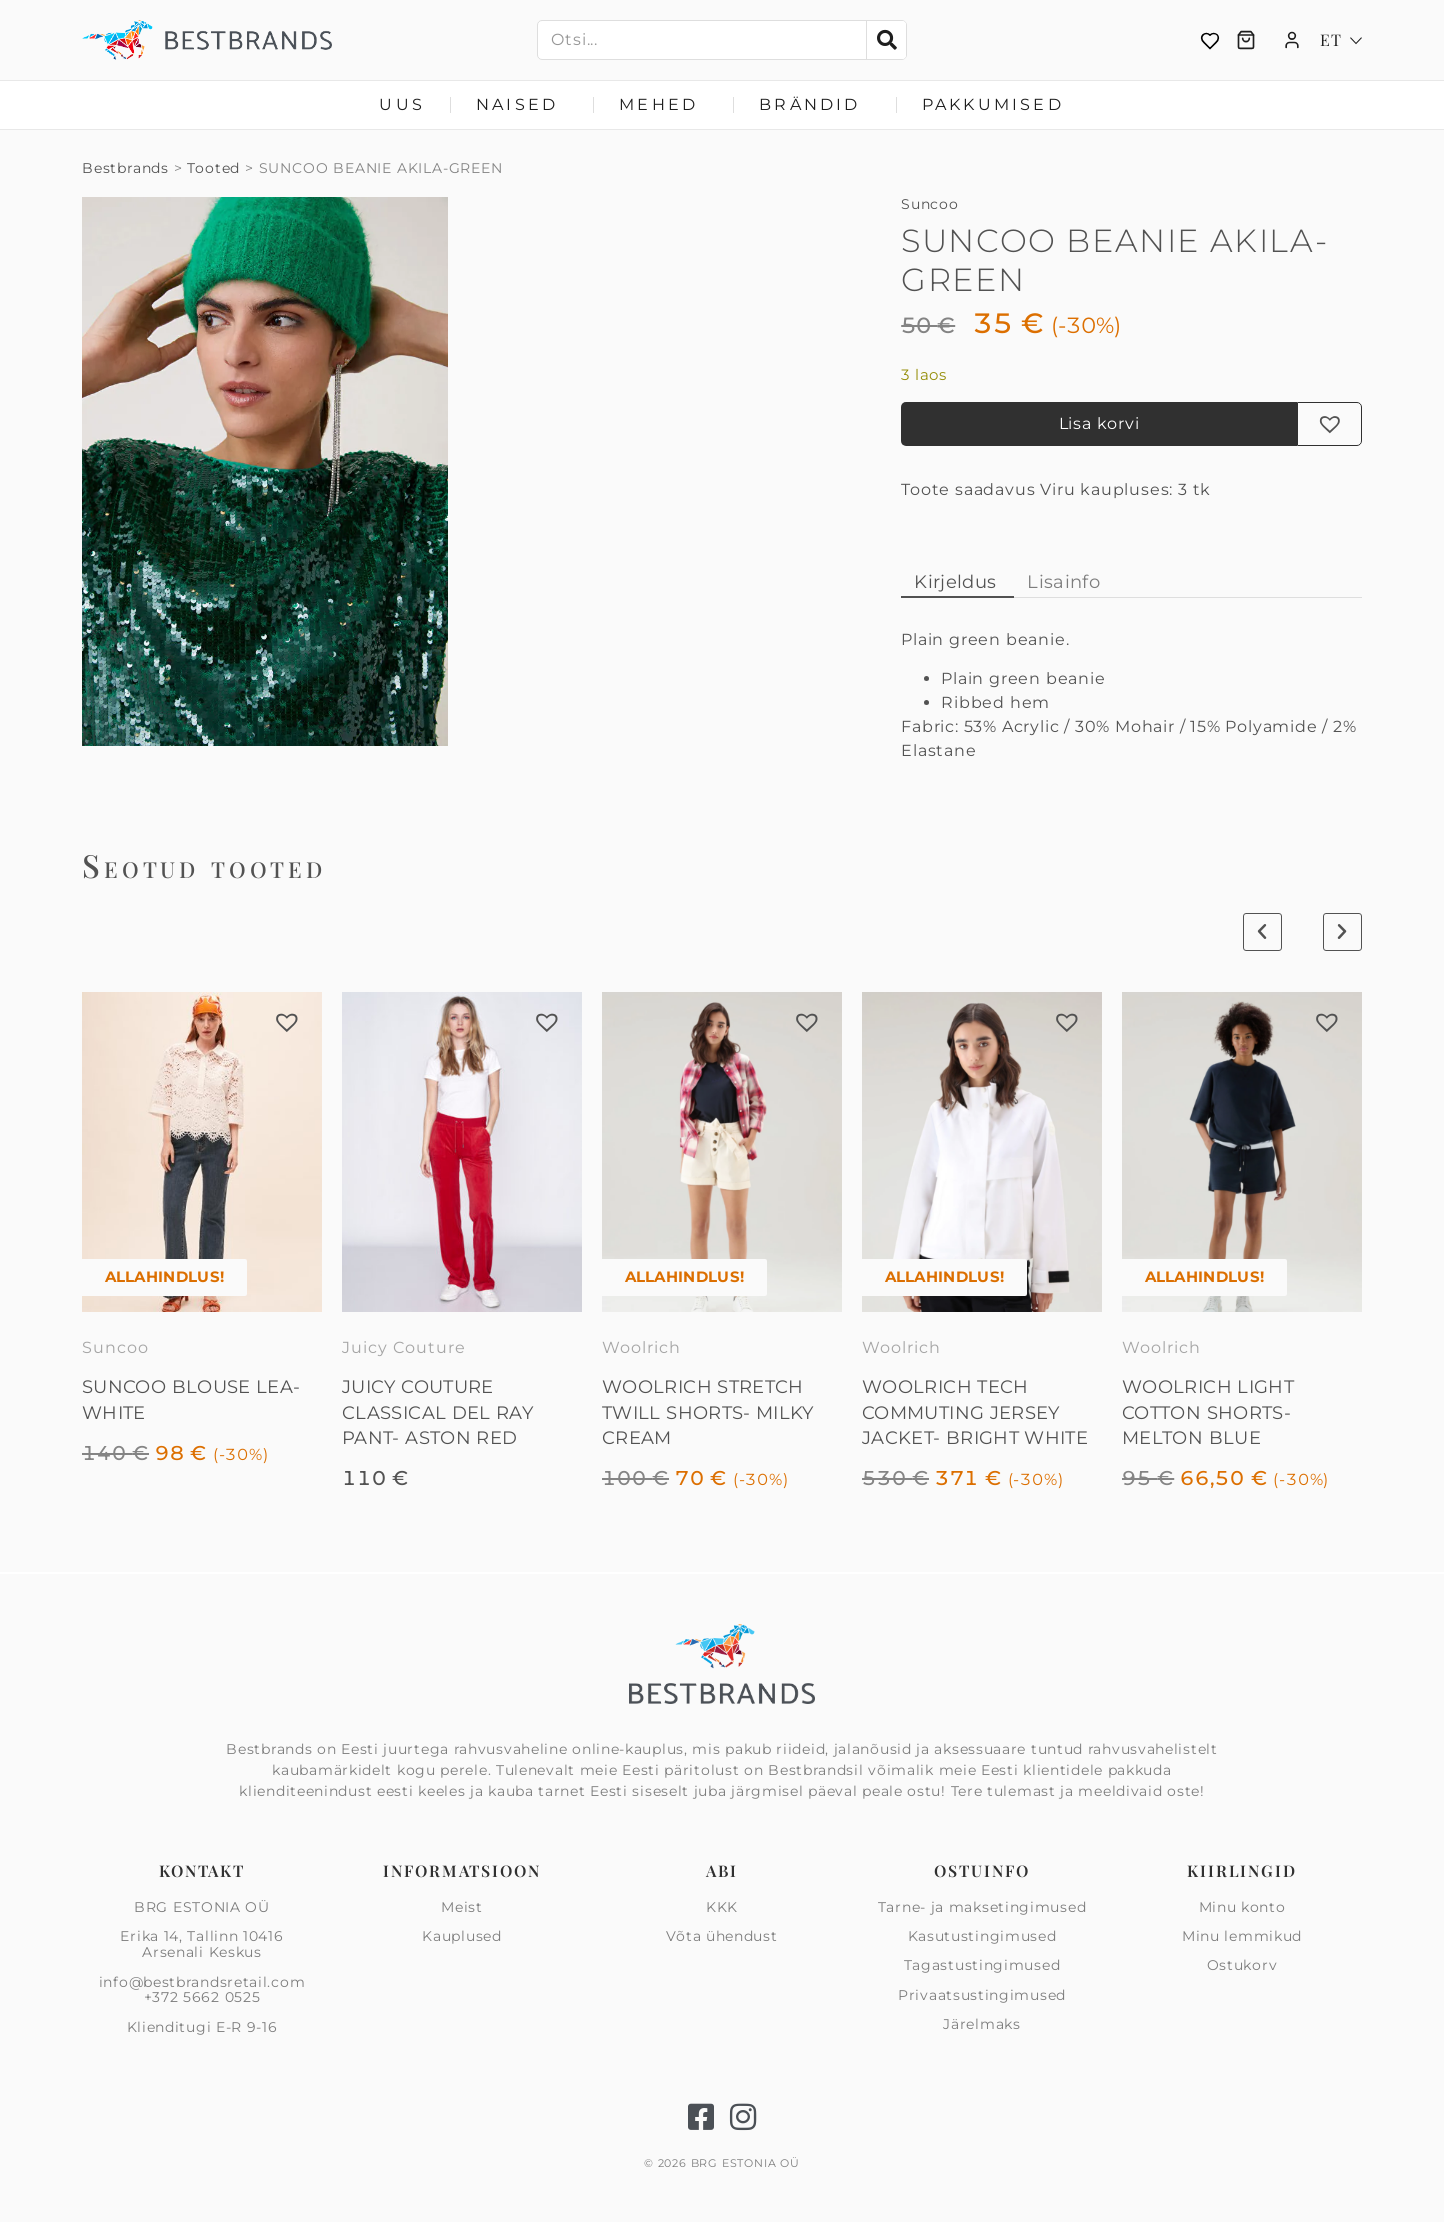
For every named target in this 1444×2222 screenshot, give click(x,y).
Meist (462, 1908)
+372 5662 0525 (202, 1997)
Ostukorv (1242, 1965)
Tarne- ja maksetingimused (982, 1908)
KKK (722, 1908)
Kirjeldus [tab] (955, 582)
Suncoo (929, 204)
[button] (1330, 424)
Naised (522, 105)
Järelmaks (981, 2024)
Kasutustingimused (982, 1936)
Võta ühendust (721, 1936)
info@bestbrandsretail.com (202, 1982)
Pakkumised (993, 104)
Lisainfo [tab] (1063, 582)
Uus (402, 104)
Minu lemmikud (1242, 1936)
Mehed (663, 105)
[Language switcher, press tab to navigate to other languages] (1341, 40)
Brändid (814, 105)
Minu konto (1242, 1908)
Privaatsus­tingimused (982, 1995)
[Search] (886, 40)
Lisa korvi (1099, 423)
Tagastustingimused (982, 1965)
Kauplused (461, 1936)
